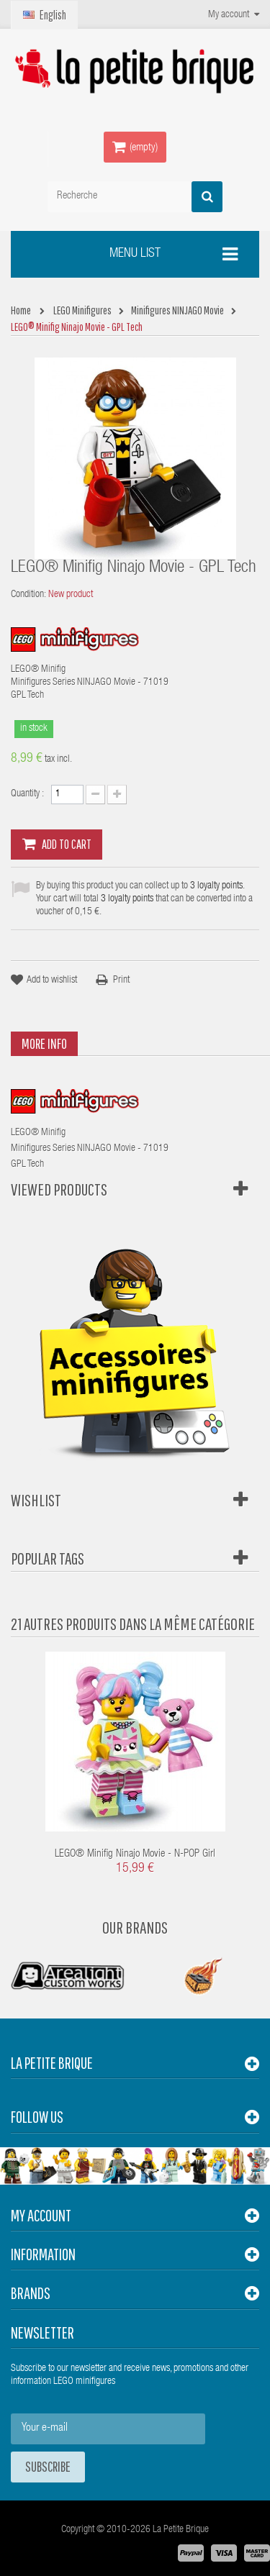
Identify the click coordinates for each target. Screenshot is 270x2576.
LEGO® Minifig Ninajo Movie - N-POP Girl (135, 1854)
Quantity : (27, 794)
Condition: (28, 595)
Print (121, 980)
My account (41, 2215)
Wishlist (36, 1500)
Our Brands (135, 1927)
